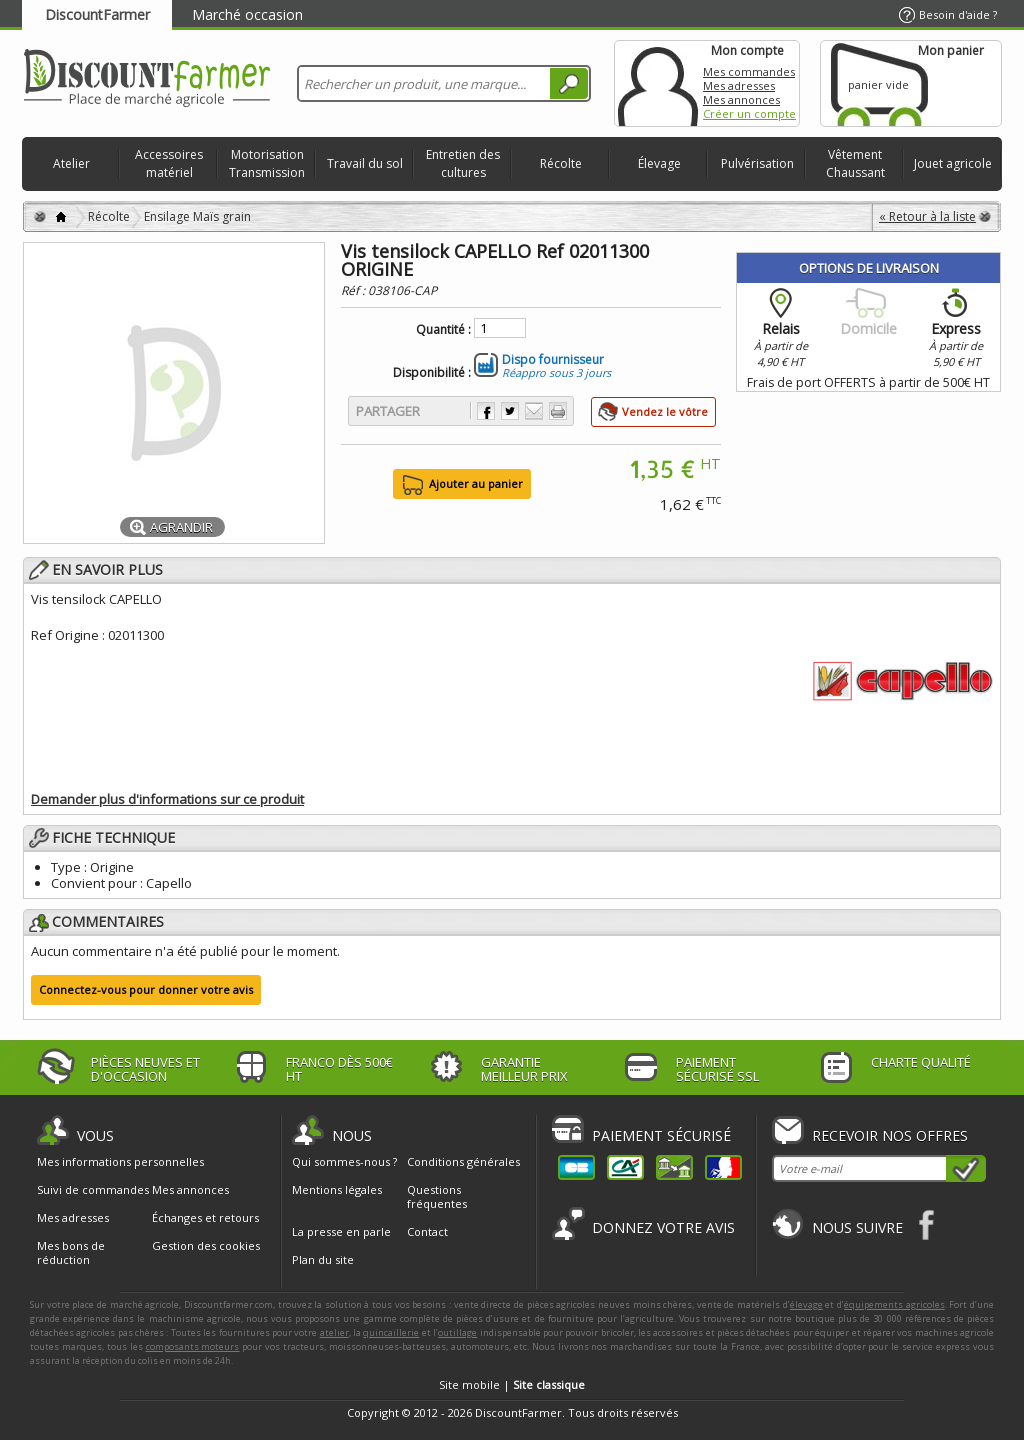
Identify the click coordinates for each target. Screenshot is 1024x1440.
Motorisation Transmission (267, 163)
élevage (806, 1304)
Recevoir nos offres (890, 1135)
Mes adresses (739, 85)
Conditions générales (463, 1161)
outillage (457, 1332)
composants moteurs (193, 1346)
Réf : (354, 290)
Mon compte (658, 83)
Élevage (659, 163)
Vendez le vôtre (665, 411)
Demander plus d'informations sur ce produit (167, 799)
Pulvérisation (757, 163)
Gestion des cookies (206, 1246)
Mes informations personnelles (120, 1162)
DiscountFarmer (97, 14)
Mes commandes (749, 71)
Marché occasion (247, 14)
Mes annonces (741, 99)
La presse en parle (341, 1231)
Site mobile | (512, 1384)
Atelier (71, 163)
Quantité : (443, 330)
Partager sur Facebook (486, 411)
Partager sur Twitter (510, 411)
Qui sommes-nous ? (344, 1161)
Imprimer (558, 411)
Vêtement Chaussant (855, 163)
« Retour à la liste (927, 216)
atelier (334, 1332)
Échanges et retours (205, 1218)
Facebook (927, 1224)
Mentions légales (337, 1189)
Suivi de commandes (93, 1190)
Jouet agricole (953, 163)
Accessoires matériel (169, 163)
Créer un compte (749, 113)
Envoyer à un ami (534, 411)
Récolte (561, 163)
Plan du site (323, 1259)
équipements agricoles (894, 1304)
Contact (427, 1231)
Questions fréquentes (437, 1196)
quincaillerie (391, 1332)
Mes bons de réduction (71, 1253)
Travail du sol (365, 163)
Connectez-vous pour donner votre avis (146, 989)
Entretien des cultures (463, 163)
